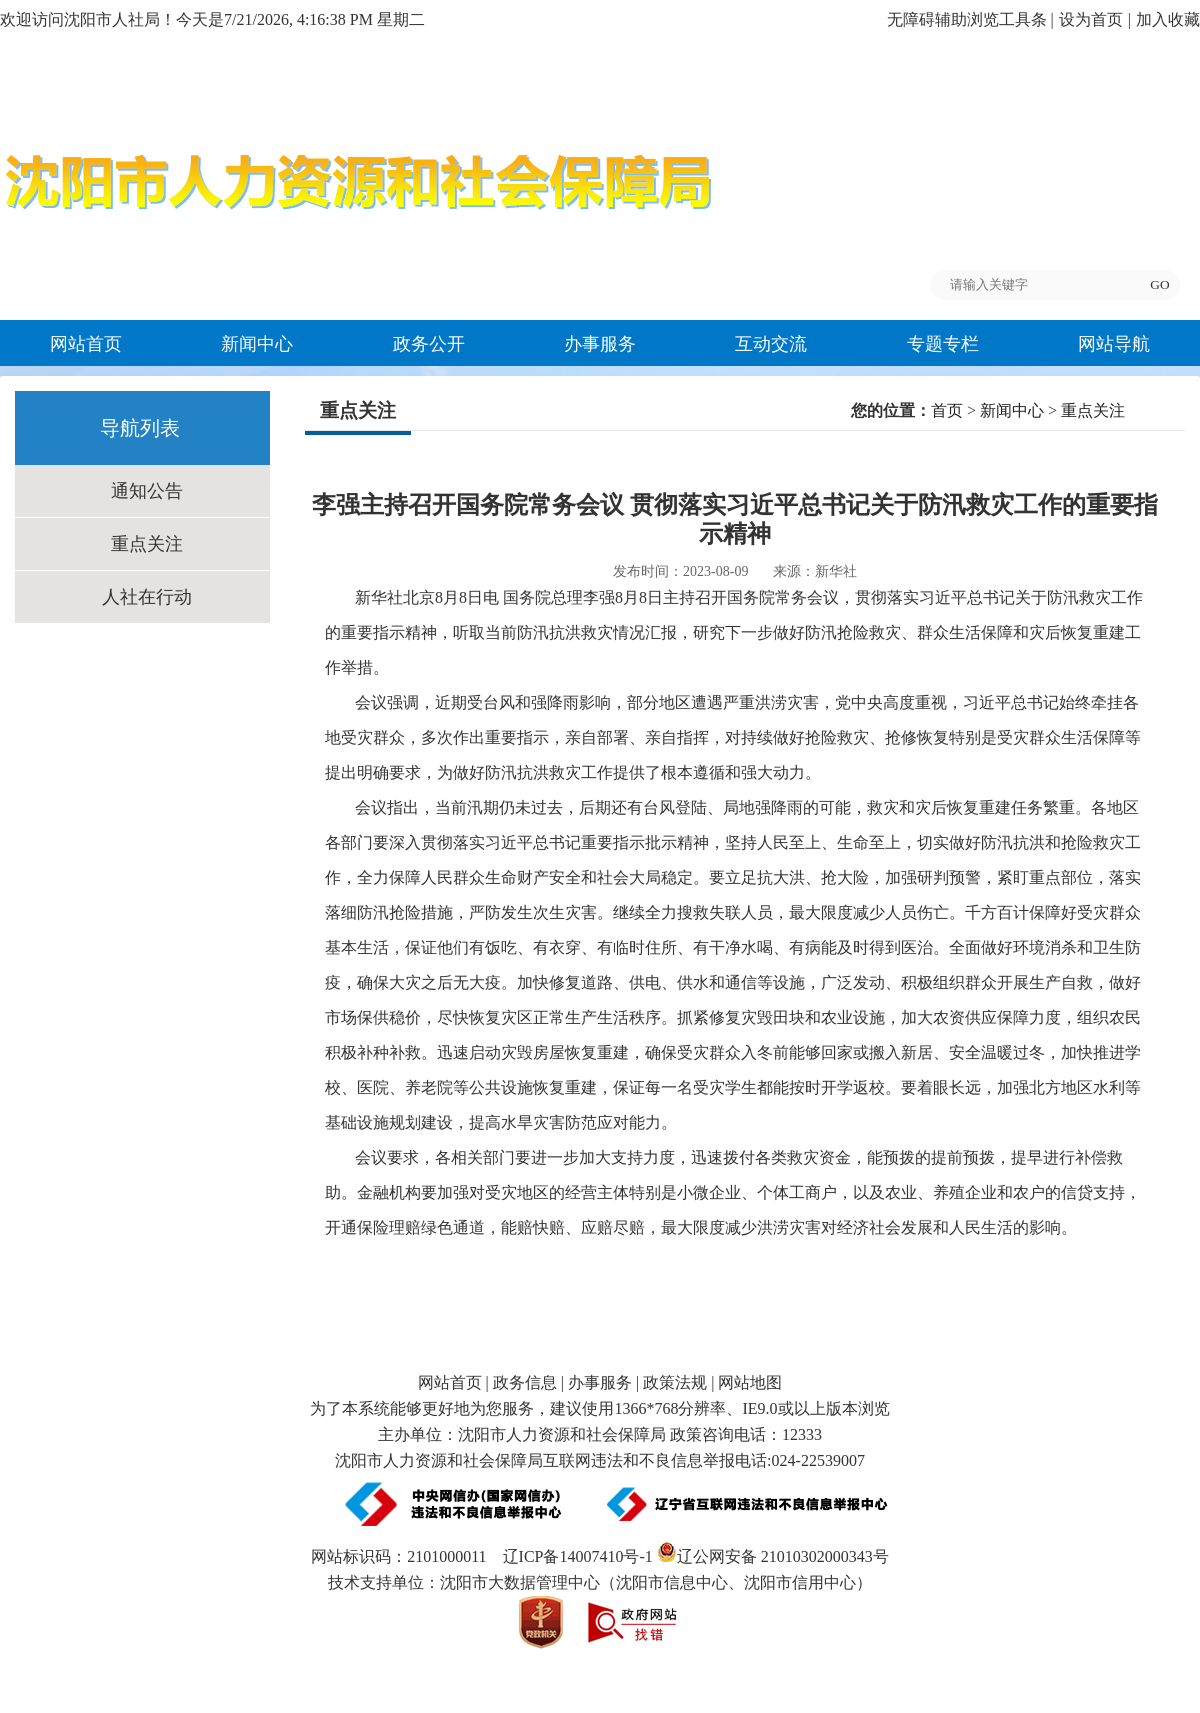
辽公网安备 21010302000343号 (773, 1556)
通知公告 (147, 491)
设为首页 (1091, 19)
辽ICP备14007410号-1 (578, 1556)
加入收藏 (1168, 19)
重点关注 (147, 544)
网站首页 (86, 344)
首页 (947, 410)
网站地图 (750, 1382)
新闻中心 (257, 344)
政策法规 (675, 1382)
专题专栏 (943, 344)
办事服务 (600, 344)
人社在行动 (147, 597)
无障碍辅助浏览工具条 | (970, 19)
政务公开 (429, 344)
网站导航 (1114, 344)
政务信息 (525, 1382)
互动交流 (771, 344)
